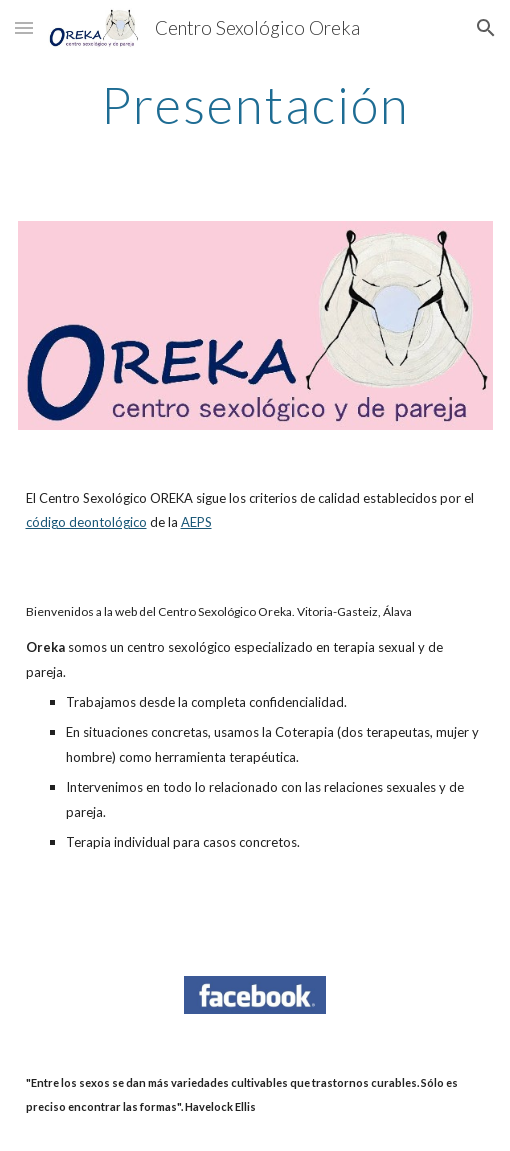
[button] (24, 27)
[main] (255, 105)
